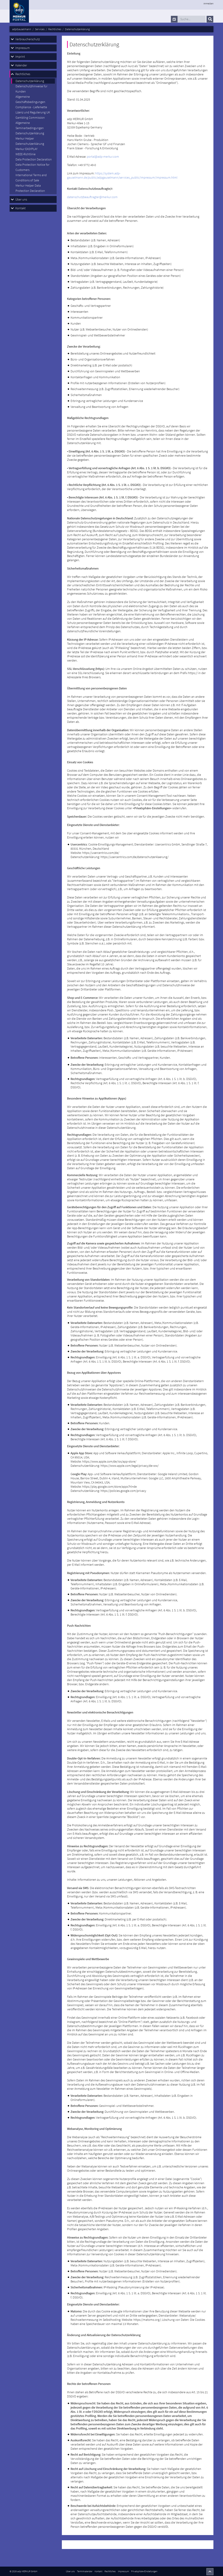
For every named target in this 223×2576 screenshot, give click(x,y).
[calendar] (174, 19)
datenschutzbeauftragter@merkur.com (92, 197)
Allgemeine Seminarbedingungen (30, 125)
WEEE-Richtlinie (26, 154)
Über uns (21, 199)
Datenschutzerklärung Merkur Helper (30, 135)
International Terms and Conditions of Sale (31, 177)
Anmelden (208, 3)
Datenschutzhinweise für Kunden (31, 88)
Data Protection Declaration (34, 159)
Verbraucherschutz (27, 39)
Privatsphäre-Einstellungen (144, 2571)
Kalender (21, 65)
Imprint (20, 57)
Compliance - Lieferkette (31, 107)
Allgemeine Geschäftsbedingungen (30, 99)
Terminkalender (84, 2571)
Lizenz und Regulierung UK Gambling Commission (33, 115)
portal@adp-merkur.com (103, 157)
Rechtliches (22, 74)
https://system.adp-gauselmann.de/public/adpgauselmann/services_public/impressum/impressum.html (122, 175)
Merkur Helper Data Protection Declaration (30, 188)
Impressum (22, 48)
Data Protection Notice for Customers (32, 167)
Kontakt (20, 208)
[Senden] (209, 19)
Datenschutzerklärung (30, 81)
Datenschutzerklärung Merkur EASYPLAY (30, 146)
